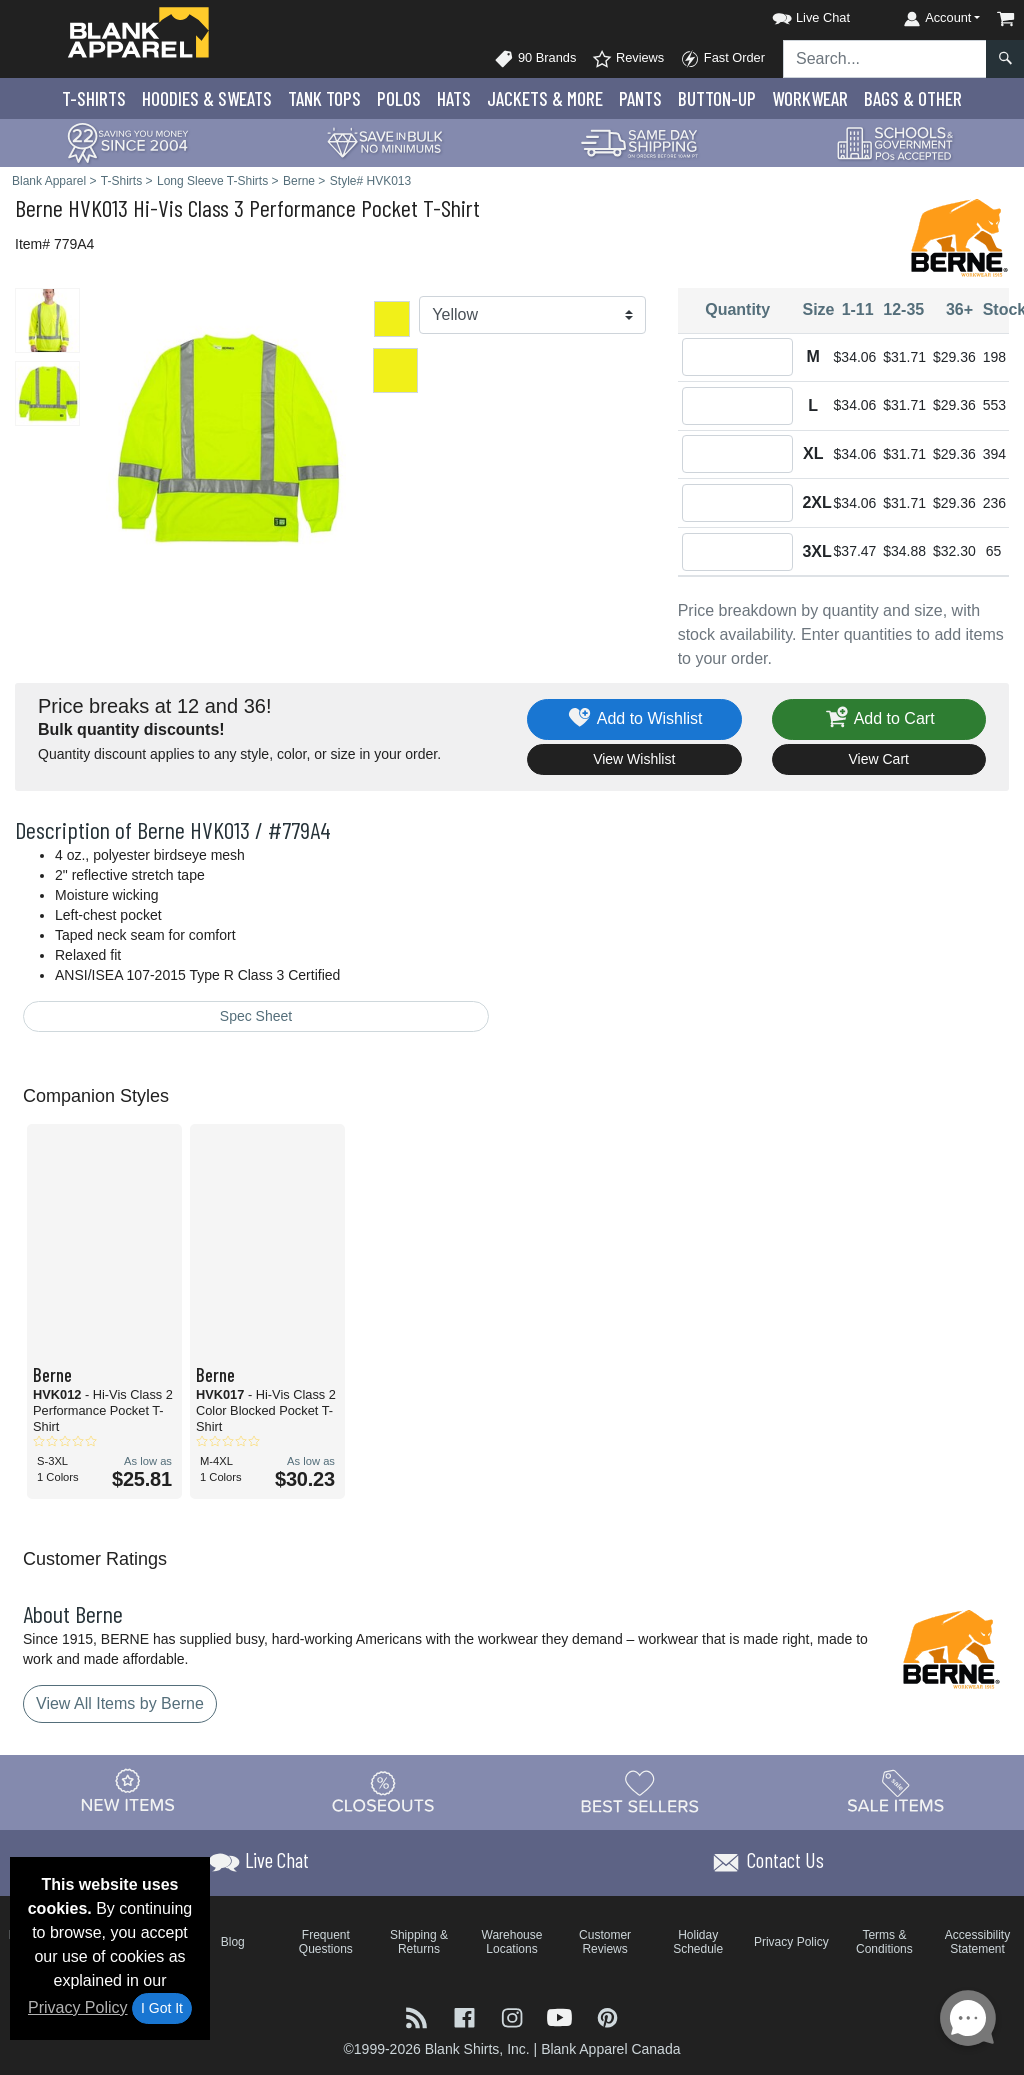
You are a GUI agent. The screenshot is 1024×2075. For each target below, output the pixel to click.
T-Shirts (94, 98)
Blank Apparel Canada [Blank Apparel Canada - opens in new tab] (610, 2049)
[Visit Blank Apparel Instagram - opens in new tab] (514, 2016)
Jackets (545, 98)
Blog (233, 1942)
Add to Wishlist (634, 719)
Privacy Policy (78, 2007)
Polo (399, 98)
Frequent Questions (326, 1942)
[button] (793, 14)
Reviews (628, 59)
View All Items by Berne (120, 1703)
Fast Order (722, 59)
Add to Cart (879, 719)
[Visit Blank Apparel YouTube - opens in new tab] (562, 2016)
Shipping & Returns (419, 1942)
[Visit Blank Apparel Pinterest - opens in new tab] (607, 2016)
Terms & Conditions (884, 1942)
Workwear (810, 98)
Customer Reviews (605, 1942)
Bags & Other (913, 98)
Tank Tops (324, 98)
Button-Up (717, 98)
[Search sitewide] (885, 59)
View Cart (879, 759)
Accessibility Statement (977, 1942)
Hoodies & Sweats (207, 98)
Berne (39, 207)
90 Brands (535, 59)
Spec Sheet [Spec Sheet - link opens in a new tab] (256, 1016)
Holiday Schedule (698, 1942)
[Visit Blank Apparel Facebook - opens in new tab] (467, 2016)
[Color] (532, 315)
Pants (640, 98)
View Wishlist (634, 759)
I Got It (162, 2008)
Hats (454, 98)
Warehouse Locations (512, 1942)
